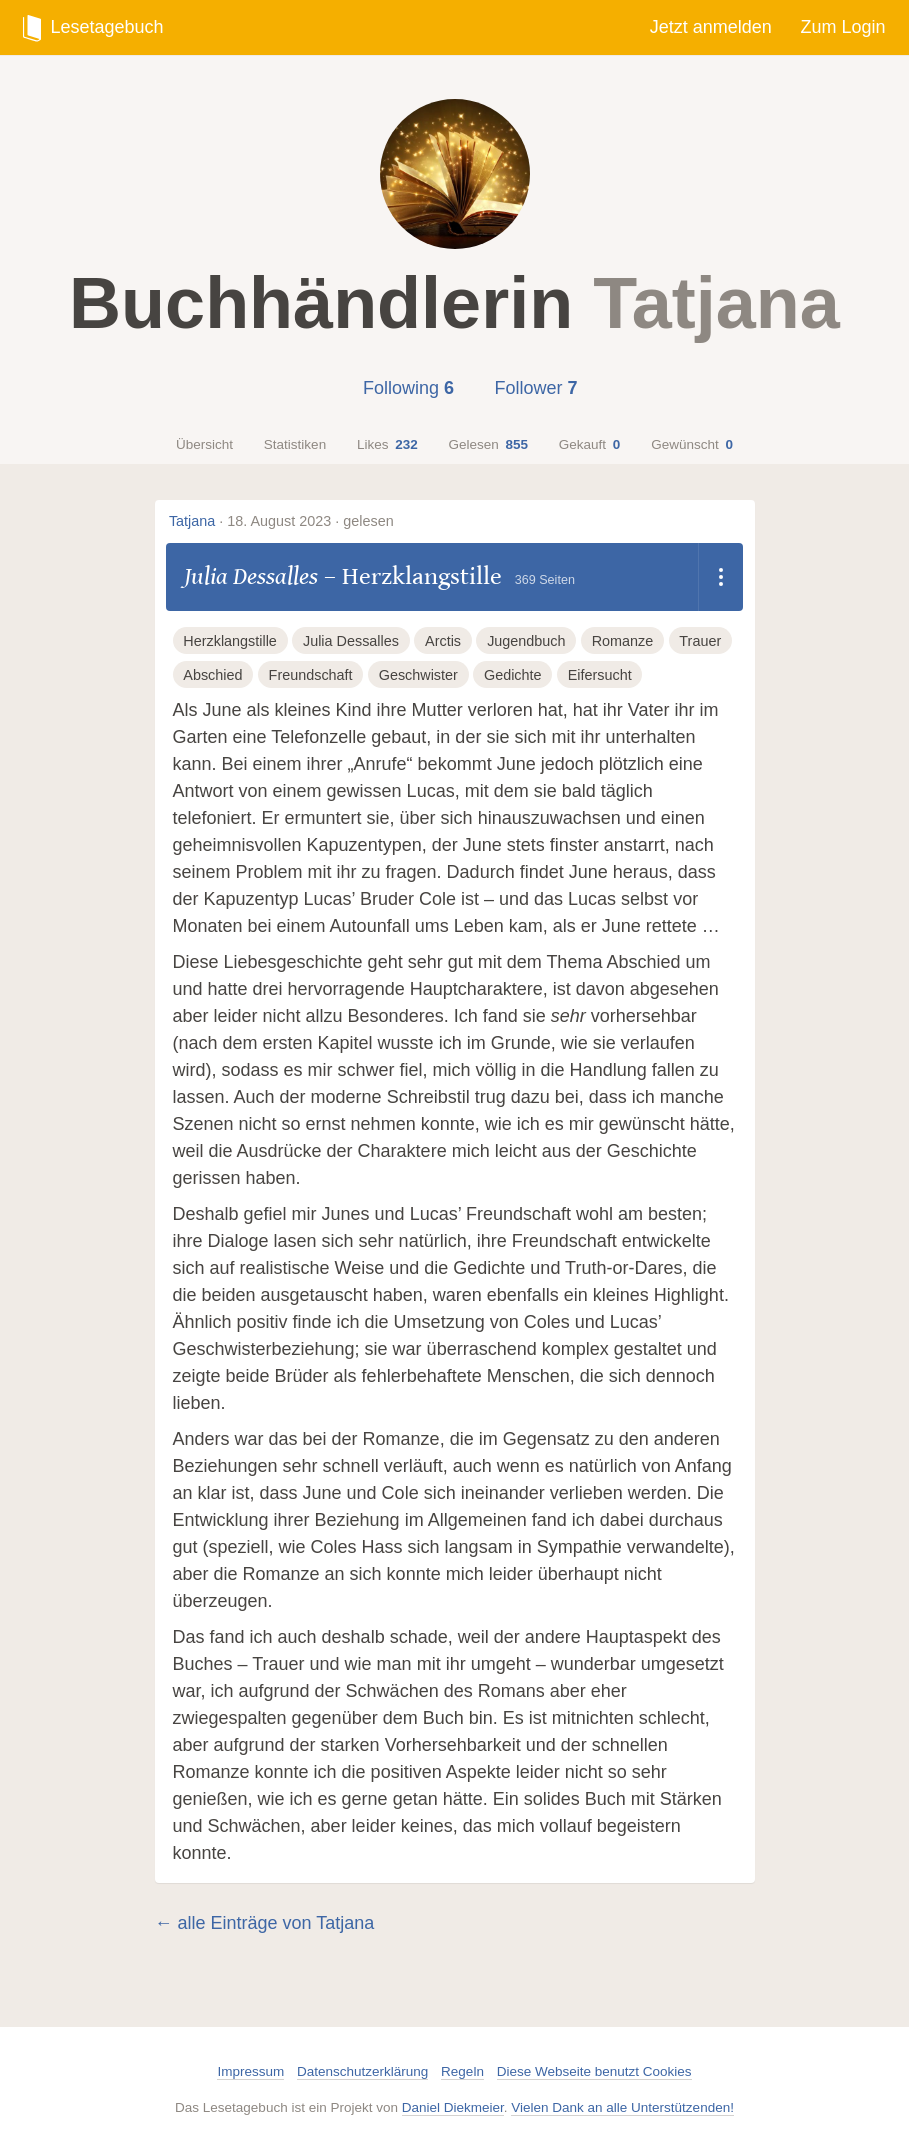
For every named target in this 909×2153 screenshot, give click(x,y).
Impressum (250, 2071)
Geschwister (418, 675)
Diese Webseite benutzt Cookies (594, 2071)
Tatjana (192, 521)
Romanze (623, 641)
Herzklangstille (422, 576)
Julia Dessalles (251, 576)
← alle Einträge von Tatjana (265, 1923)
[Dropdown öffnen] (720, 577)
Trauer (700, 641)
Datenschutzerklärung (362, 2071)
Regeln (462, 2071)
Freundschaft (311, 675)
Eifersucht (600, 675)
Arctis (443, 641)
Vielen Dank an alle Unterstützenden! (622, 2107)
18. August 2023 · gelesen (310, 521)
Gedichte (513, 675)
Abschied (212, 675)
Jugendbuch (526, 641)
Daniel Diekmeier (453, 2107)
